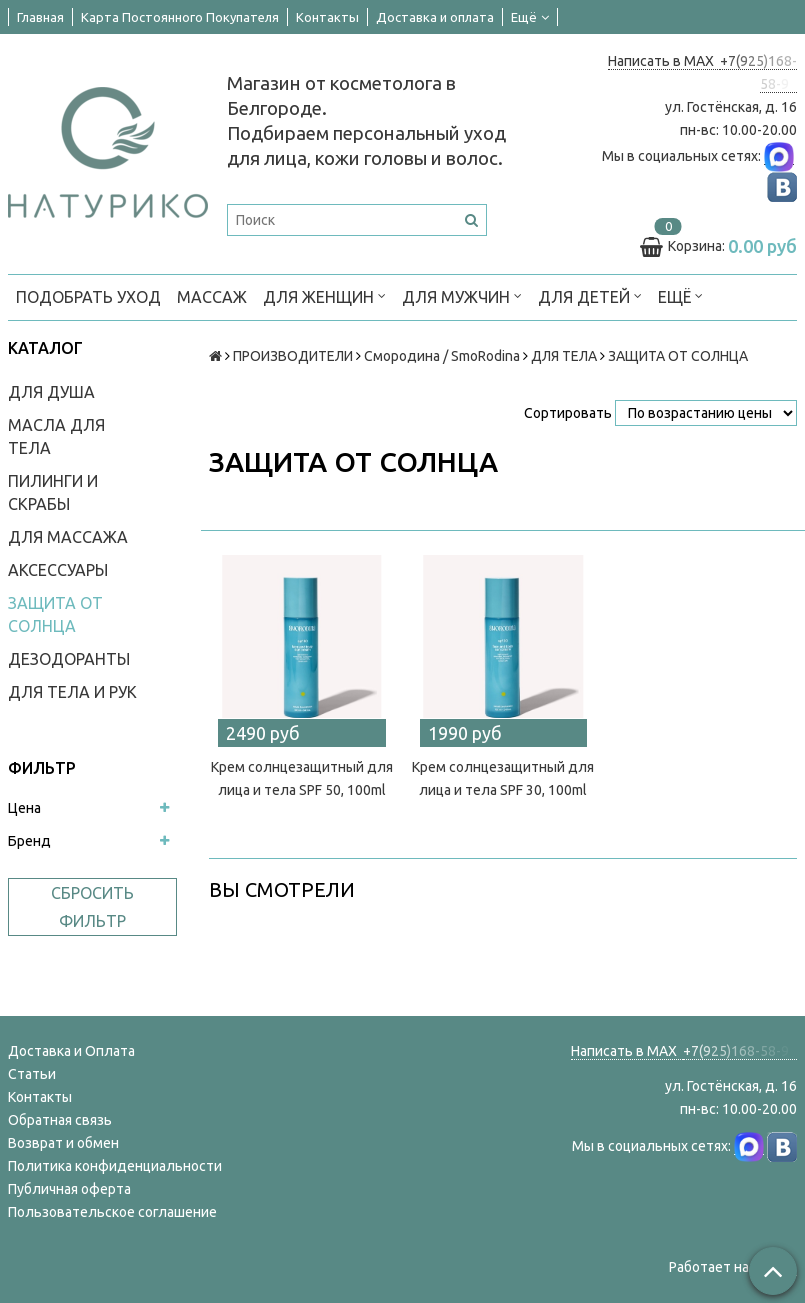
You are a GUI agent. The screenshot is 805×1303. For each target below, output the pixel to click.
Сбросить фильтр (92, 907)
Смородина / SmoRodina (442, 356)
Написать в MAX (664, 61)
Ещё (530, 17)
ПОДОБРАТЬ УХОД (88, 297)
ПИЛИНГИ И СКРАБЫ (53, 492)
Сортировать (568, 413)
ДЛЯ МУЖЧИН (462, 295)
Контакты (327, 17)
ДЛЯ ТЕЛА (564, 356)
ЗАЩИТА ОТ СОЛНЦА (55, 614)
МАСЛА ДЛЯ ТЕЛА (56, 436)
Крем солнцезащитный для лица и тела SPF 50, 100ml (302, 778)
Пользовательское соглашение (112, 1212)
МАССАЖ (212, 297)
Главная (40, 17)
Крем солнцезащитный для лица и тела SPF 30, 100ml (503, 778)
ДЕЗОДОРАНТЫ (69, 659)
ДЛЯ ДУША (51, 392)
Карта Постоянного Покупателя (180, 17)
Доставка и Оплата (71, 1051)
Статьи (32, 1074)
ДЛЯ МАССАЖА (68, 537)
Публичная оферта (69, 1189)
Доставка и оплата (435, 17)
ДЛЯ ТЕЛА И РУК (72, 692)
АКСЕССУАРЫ (58, 570)
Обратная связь (60, 1120)
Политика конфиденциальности (115, 1166)
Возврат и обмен (63, 1143)
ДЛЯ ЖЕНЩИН (324, 295)
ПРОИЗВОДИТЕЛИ (293, 356)
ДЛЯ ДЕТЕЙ (590, 295)
